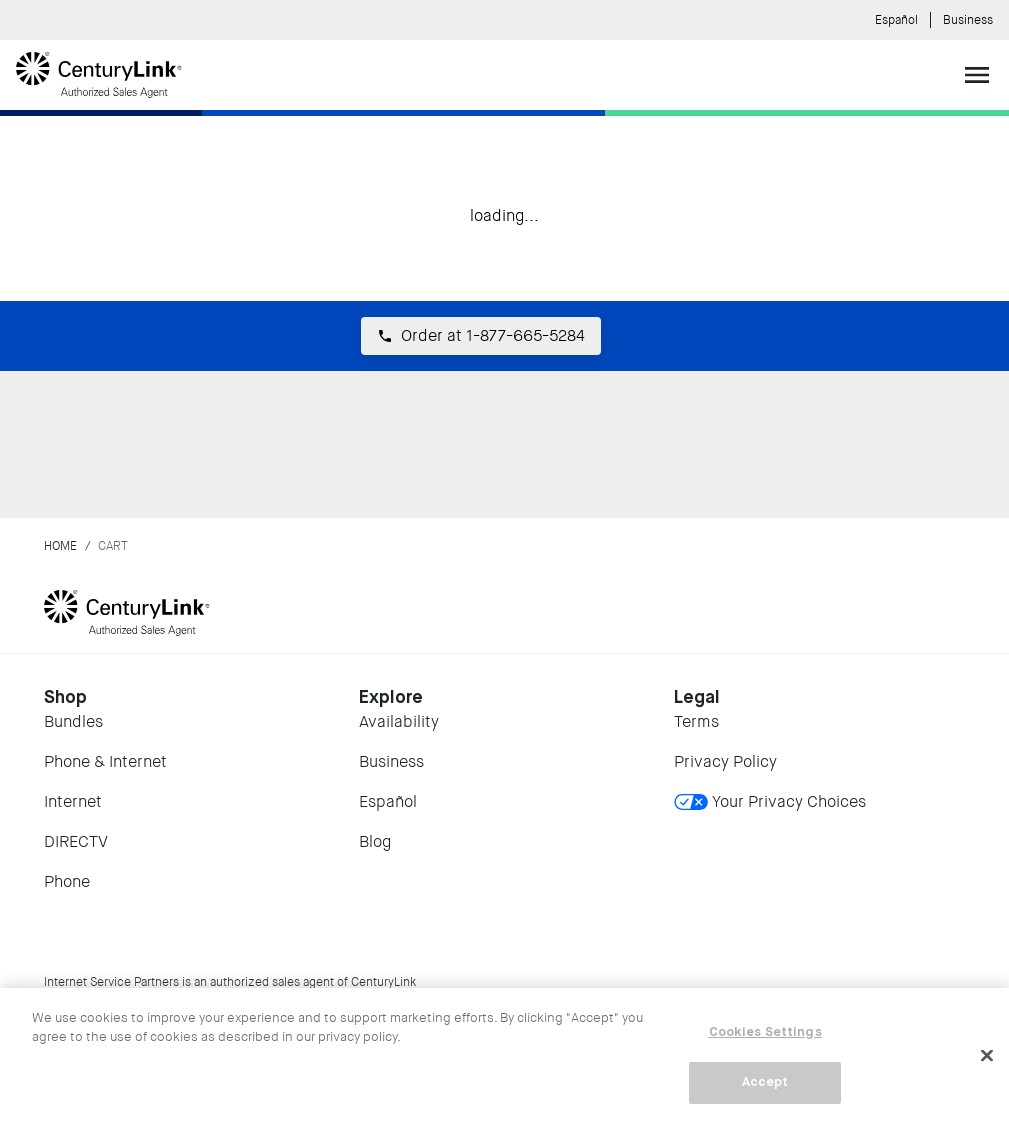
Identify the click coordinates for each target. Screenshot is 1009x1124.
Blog (375, 841)
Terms (696, 721)
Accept (765, 1082)
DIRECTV (76, 841)
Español (896, 20)
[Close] (987, 1055)
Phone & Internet (105, 761)
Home (60, 546)
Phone (67, 881)
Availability (399, 721)
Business (968, 20)
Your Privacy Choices (770, 801)
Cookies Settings (765, 1032)
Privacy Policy (725, 761)
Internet (73, 801)
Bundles (73, 721)
